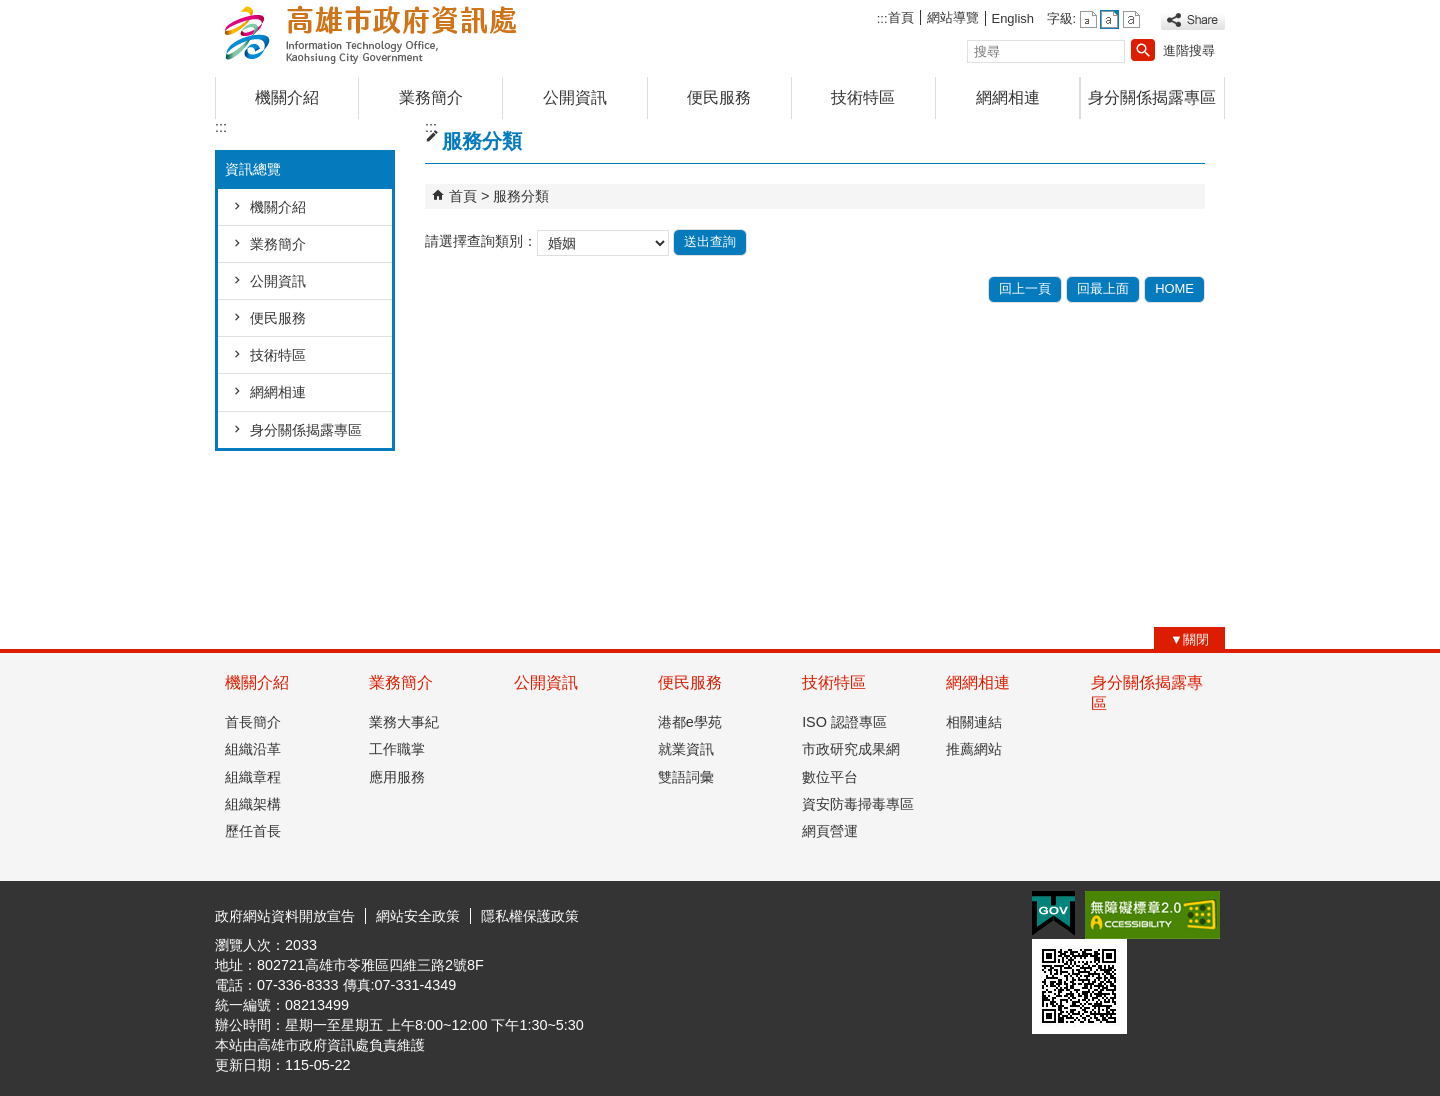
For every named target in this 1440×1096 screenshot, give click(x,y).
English (1013, 18)
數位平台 (830, 777)
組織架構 (253, 804)
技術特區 (863, 97)
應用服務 (397, 777)
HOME (1174, 288)
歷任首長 (253, 831)
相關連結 (974, 722)
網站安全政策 (418, 916)
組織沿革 (253, 749)
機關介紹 (287, 97)
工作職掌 (397, 749)
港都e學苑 (690, 722)
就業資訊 (686, 749)
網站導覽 (953, 17)
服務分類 (521, 196)
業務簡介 (431, 97)
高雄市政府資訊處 (384, 33)
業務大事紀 (404, 722)
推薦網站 (974, 749)
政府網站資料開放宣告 (285, 916)
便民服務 (719, 97)
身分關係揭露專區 (1152, 97)
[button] (1143, 50)
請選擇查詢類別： (481, 242)
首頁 (901, 17)
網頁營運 (830, 831)
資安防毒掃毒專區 (858, 804)
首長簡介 (253, 722)
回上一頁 (1025, 288)
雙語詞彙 (686, 777)
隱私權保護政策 (530, 916)
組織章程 (253, 777)
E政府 (1053, 913)
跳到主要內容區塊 (10, 10)
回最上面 (1103, 288)
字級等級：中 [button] (1109, 19)
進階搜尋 (1189, 50)
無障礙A (1152, 915)
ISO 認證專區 (844, 722)
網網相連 (1008, 97)
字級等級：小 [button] (1088, 19)
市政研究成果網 (851, 749)
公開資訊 (575, 97)
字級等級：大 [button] (1131, 19)
